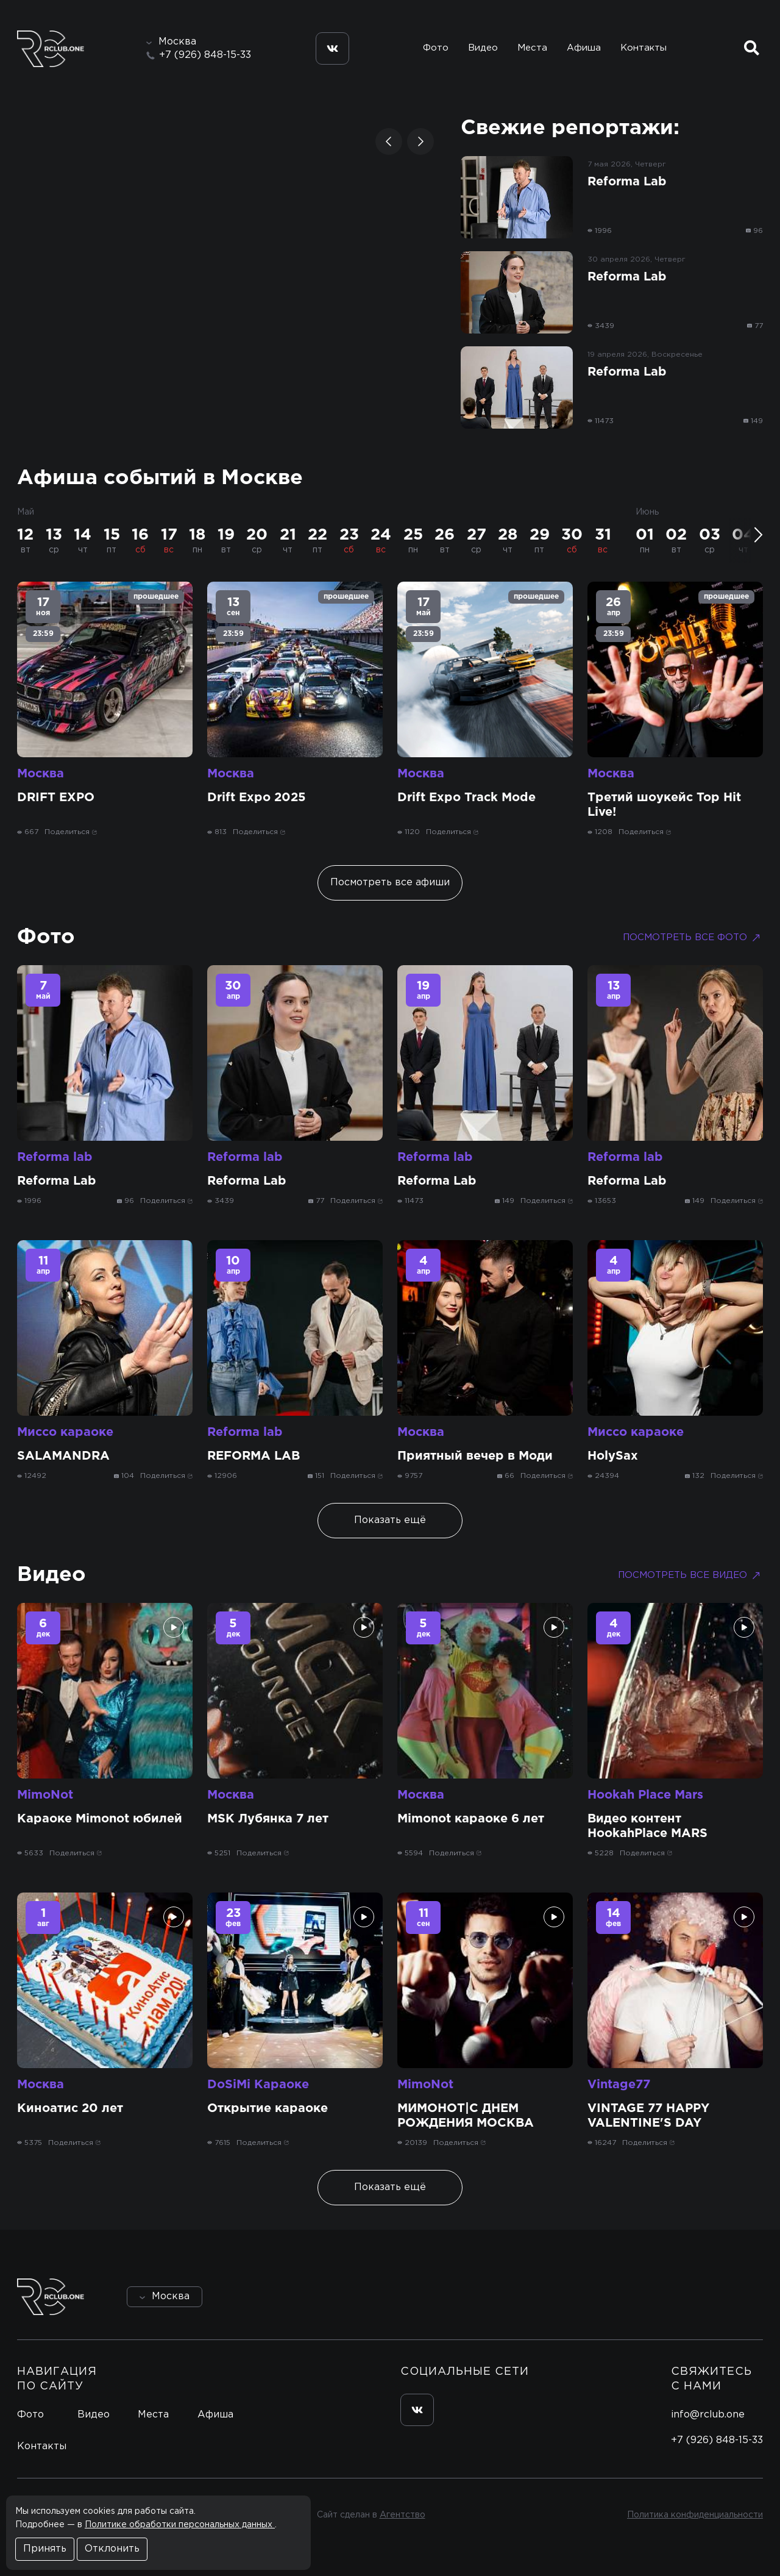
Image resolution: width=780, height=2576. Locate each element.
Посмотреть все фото (693, 937)
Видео (483, 48)
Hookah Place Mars (645, 1794)
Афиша (584, 48)
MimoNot (45, 1794)
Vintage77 (618, 2084)
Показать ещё (390, 1520)
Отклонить (112, 2548)
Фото (435, 48)
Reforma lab (55, 1157)
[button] (388, 141)
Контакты (643, 48)
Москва (40, 773)
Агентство (402, 2515)
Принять (44, 2548)
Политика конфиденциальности (695, 2515)
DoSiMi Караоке (258, 2084)
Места (532, 48)
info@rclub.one (708, 2414)
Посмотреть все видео (690, 1575)
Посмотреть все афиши (390, 882)
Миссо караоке (65, 1432)
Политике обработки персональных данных (180, 2524)
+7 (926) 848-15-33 (205, 55)
